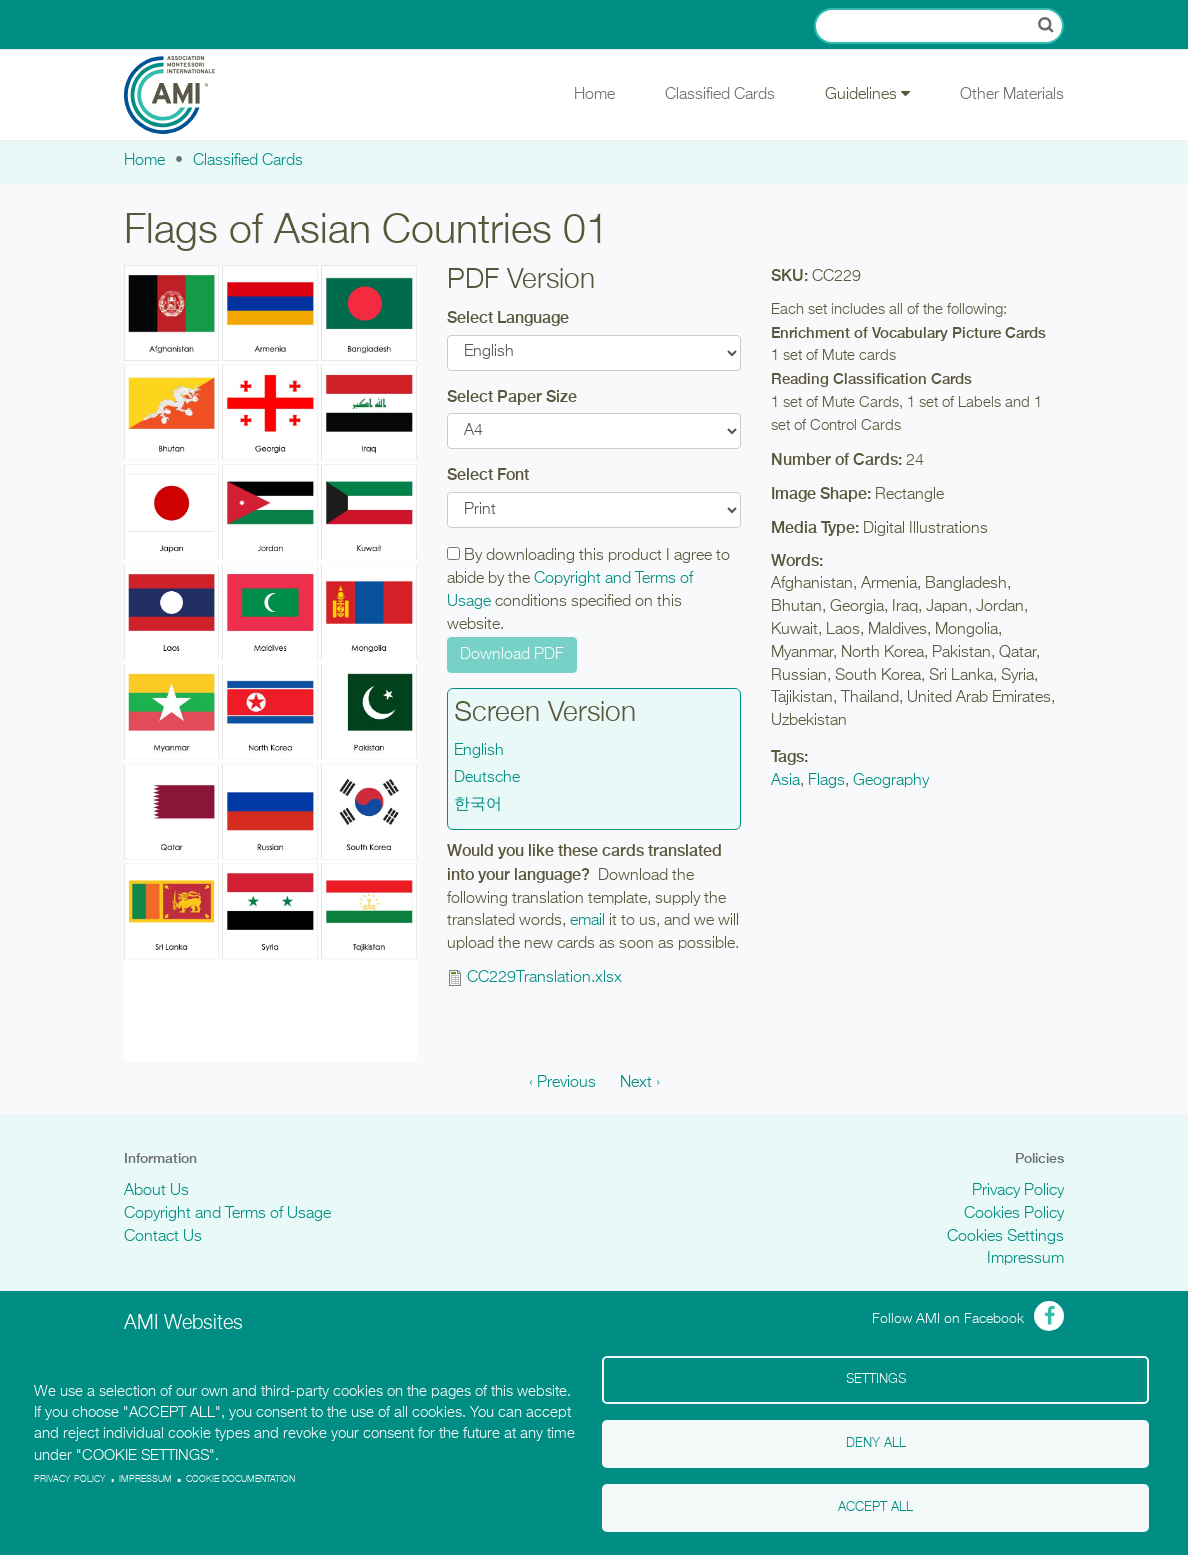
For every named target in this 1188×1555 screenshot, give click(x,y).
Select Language (508, 317)
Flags (826, 781)
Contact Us (163, 1237)
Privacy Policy (1018, 1191)
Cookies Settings (1005, 1237)
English (479, 751)
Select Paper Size (512, 396)
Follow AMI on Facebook (948, 1319)
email (587, 921)
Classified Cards (720, 95)
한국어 (478, 805)
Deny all (876, 1443)
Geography (891, 781)
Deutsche (487, 778)
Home (594, 95)
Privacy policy (70, 1479)
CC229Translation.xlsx (544, 978)
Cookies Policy (1014, 1214)
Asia (785, 781)
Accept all (875, 1507)
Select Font (488, 474)
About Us (156, 1191)
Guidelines (867, 94)
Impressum (1025, 1259)
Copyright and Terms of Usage (227, 1214)
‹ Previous (562, 1083)
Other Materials (1012, 95)
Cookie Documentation (240, 1479)
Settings (876, 1379)
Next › (640, 1083)
